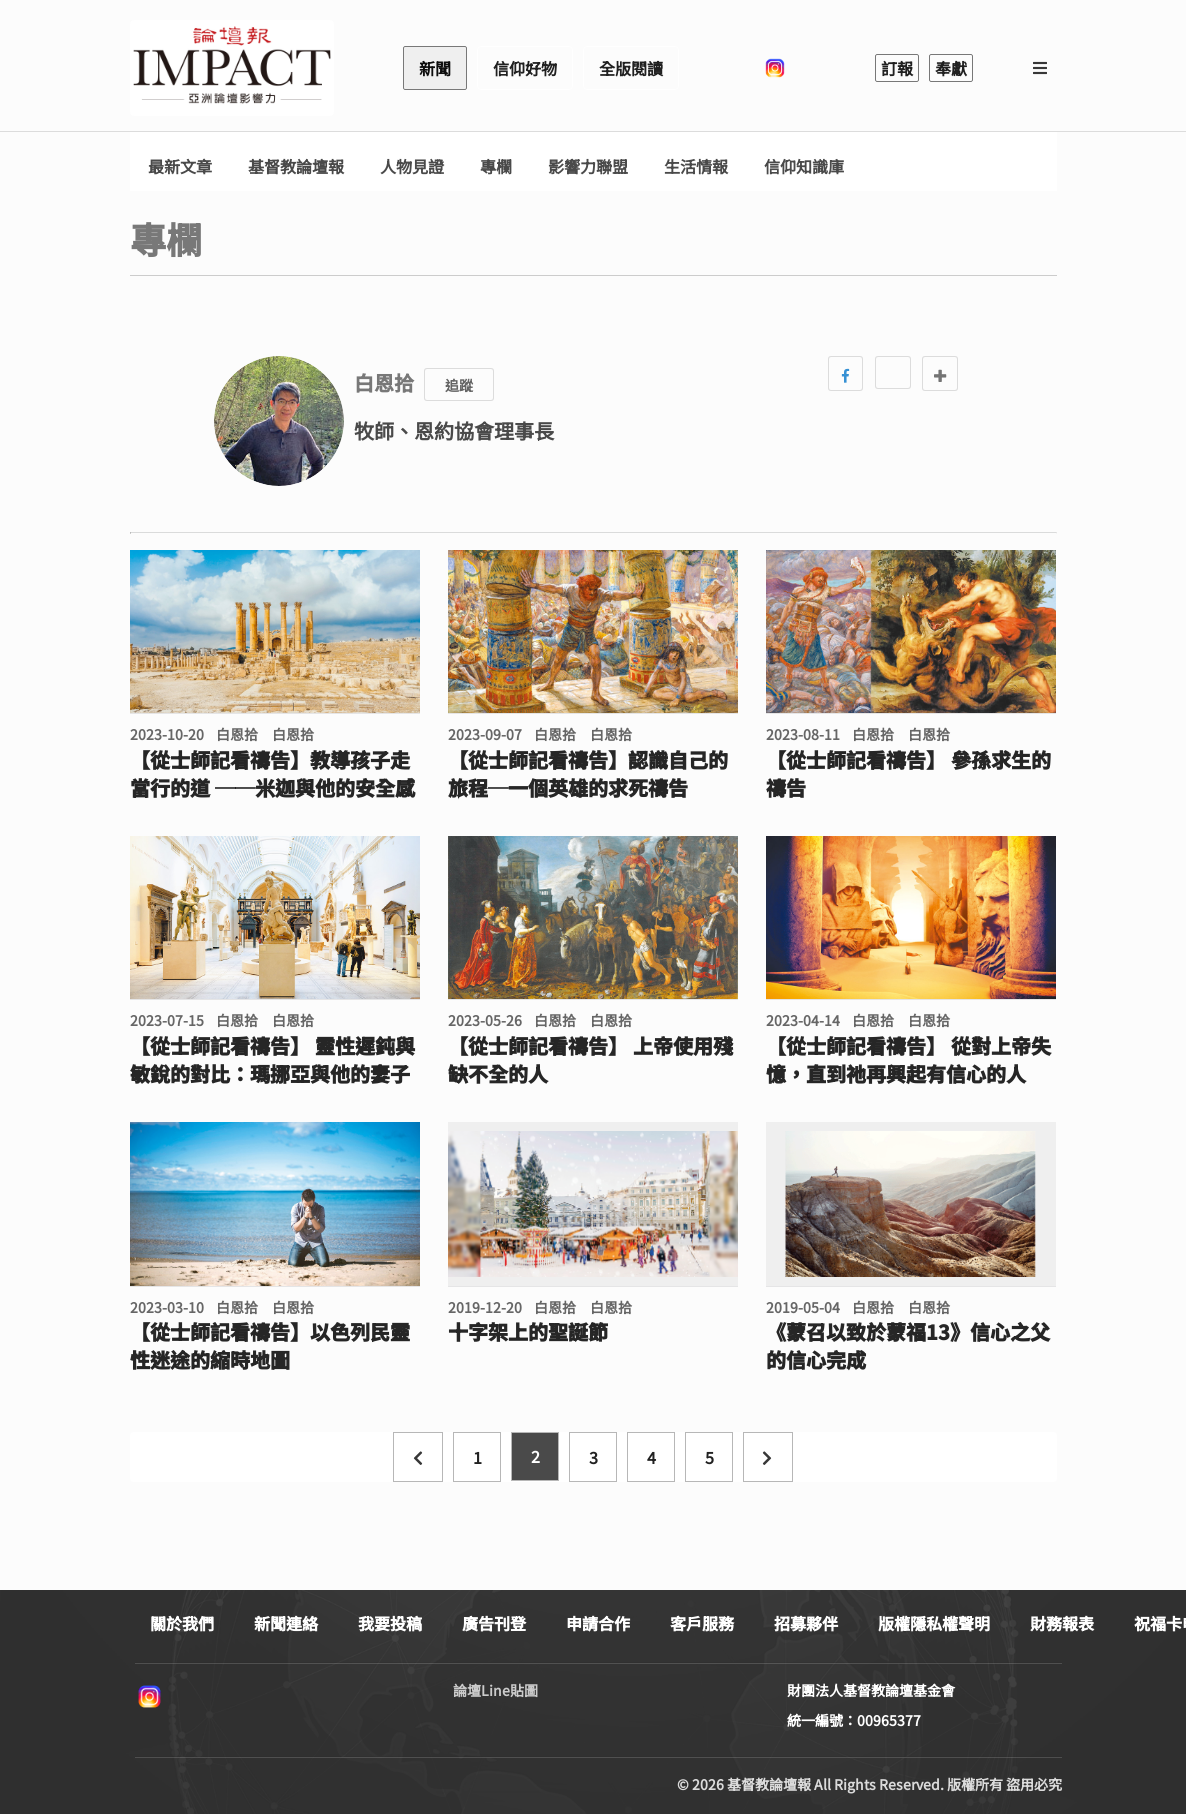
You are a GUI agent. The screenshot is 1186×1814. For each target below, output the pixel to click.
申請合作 (598, 1623)
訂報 (897, 68)
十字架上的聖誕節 (528, 1332)
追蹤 (459, 385)
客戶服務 (702, 1623)
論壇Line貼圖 (495, 1690)
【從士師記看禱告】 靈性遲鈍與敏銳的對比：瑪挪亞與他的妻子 (272, 1060)
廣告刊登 (494, 1623)
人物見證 (412, 166)
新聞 (435, 68)
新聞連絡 (286, 1623)
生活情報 (696, 166)
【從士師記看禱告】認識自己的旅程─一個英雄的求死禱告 (588, 774)
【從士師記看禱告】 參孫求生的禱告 (908, 774)
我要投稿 (390, 1623)
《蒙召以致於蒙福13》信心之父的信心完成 (908, 1346)
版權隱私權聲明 (934, 1623)
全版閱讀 (631, 68)
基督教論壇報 (296, 166)
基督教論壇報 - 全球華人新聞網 (232, 68)
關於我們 (182, 1623)
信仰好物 (525, 68)
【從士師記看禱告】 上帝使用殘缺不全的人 (590, 1060)
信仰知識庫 (804, 166)
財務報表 (1062, 1623)
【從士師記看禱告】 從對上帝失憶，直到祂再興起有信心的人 (908, 1060)
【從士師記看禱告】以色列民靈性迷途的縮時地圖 (270, 1346)
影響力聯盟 (588, 166)
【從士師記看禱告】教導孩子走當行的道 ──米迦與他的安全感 (272, 774)
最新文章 (180, 166)
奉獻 (951, 68)
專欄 (496, 166)
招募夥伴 (806, 1623)
